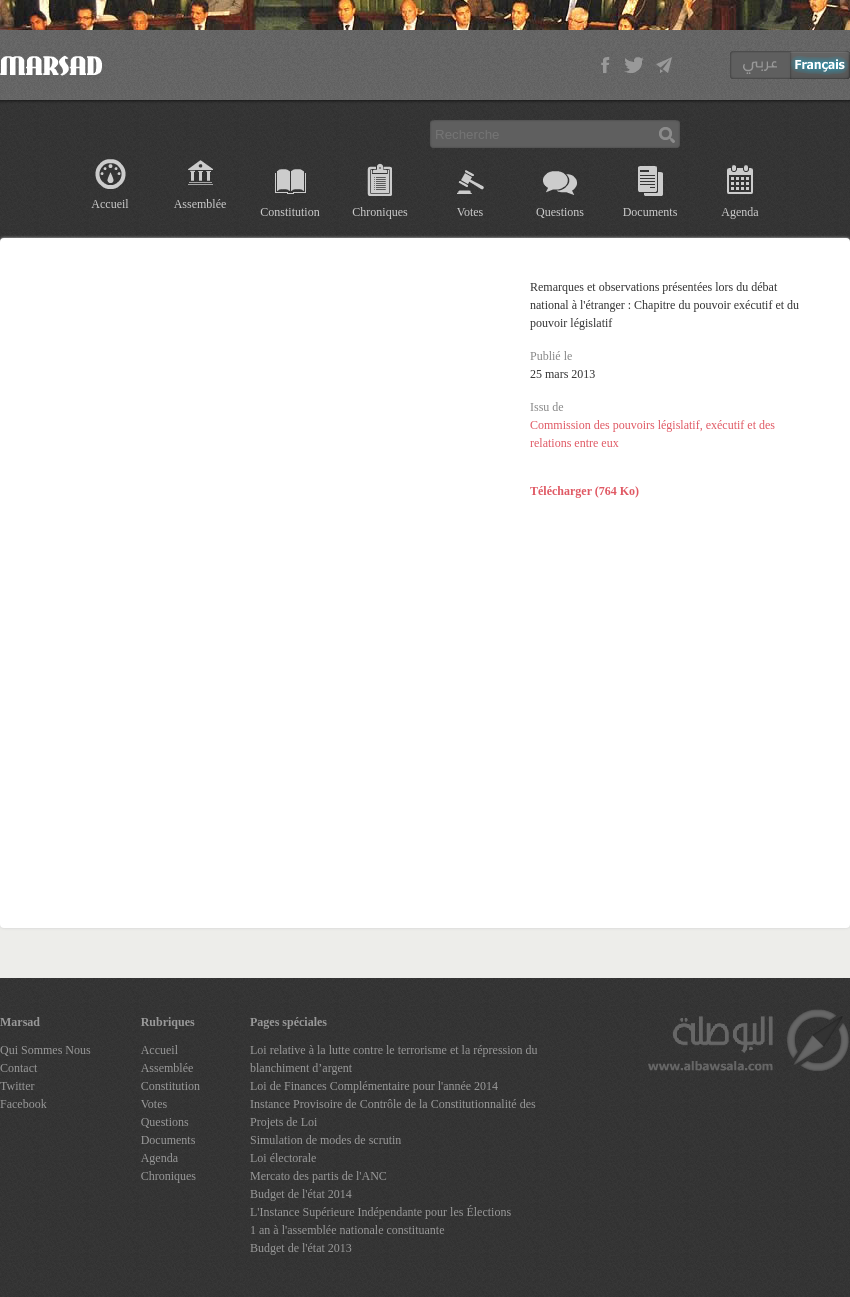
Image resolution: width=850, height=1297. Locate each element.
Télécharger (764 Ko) (584, 491)
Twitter (17, 1086)
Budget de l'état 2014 (301, 1194)
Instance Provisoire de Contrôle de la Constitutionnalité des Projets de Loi (393, 1113)
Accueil (109, 204)
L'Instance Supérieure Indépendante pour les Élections (380, 1212)
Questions (560, 212)
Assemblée (200, 204)
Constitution (289, 212)
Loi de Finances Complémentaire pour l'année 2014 (374, 1086)
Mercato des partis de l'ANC (318, 1176)
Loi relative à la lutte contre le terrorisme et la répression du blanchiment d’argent (394, 1059)
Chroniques (379, 212)
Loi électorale (283, 1158)
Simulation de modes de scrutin (325, 1140)
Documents (650, 212)
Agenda (739, 212)
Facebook (23, 1104)
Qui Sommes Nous (45, 1050)
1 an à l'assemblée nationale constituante (347, 1230)
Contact (18, 1068)
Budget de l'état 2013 (301, 1248)
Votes (470, 212)
